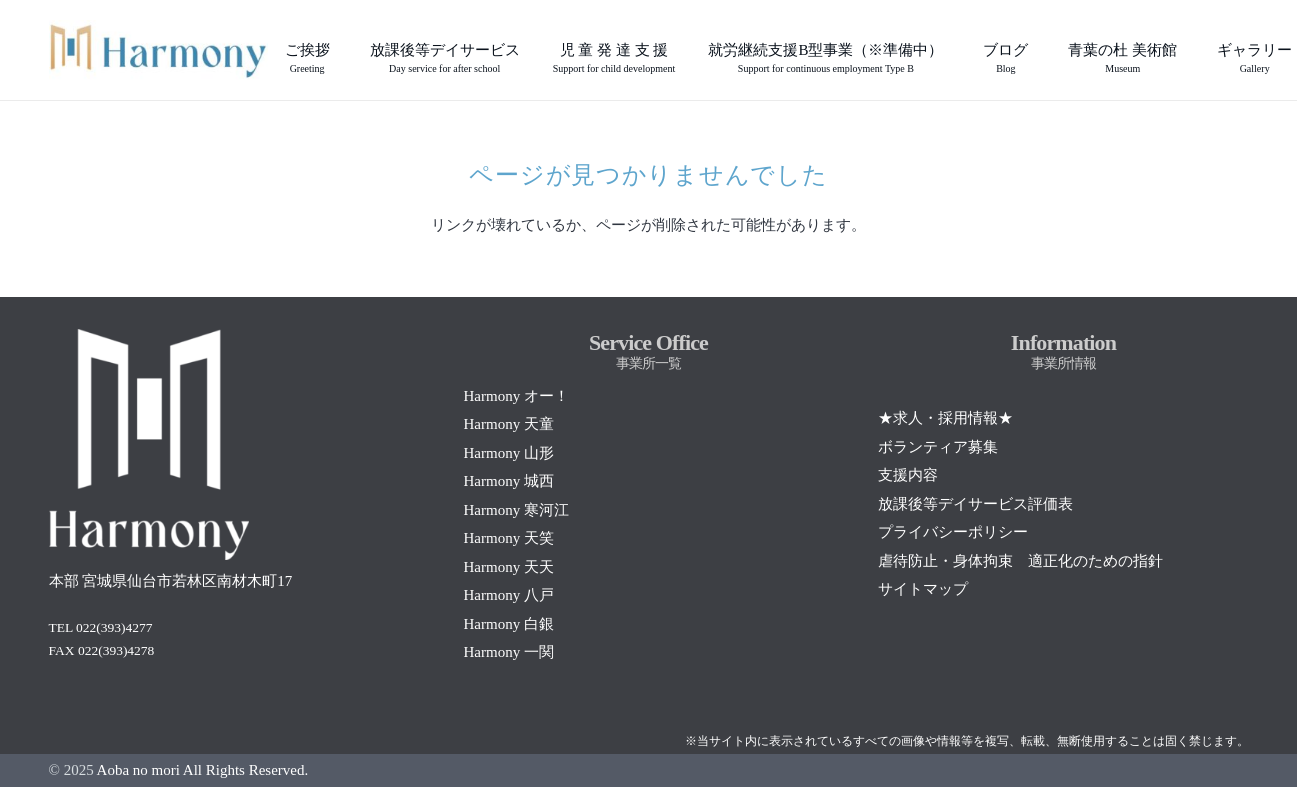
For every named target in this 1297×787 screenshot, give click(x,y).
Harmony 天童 (508, 424)
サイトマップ (923, 589)
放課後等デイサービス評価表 (975, 504)
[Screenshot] (159, 50)
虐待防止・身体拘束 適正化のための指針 (1020, 561)
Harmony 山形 (508, 453)
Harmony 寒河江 (515, 510)
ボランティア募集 (938, 447)
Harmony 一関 (508, 652)
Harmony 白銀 (508, 624)
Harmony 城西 (508, 481)
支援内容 (908, 475)
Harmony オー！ (515, 396)
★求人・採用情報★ (945, 418)
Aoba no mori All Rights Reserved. (203, 770)
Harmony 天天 (508, 567)
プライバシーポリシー (953, 532)
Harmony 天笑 (508, 538)
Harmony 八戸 (508, 595)
